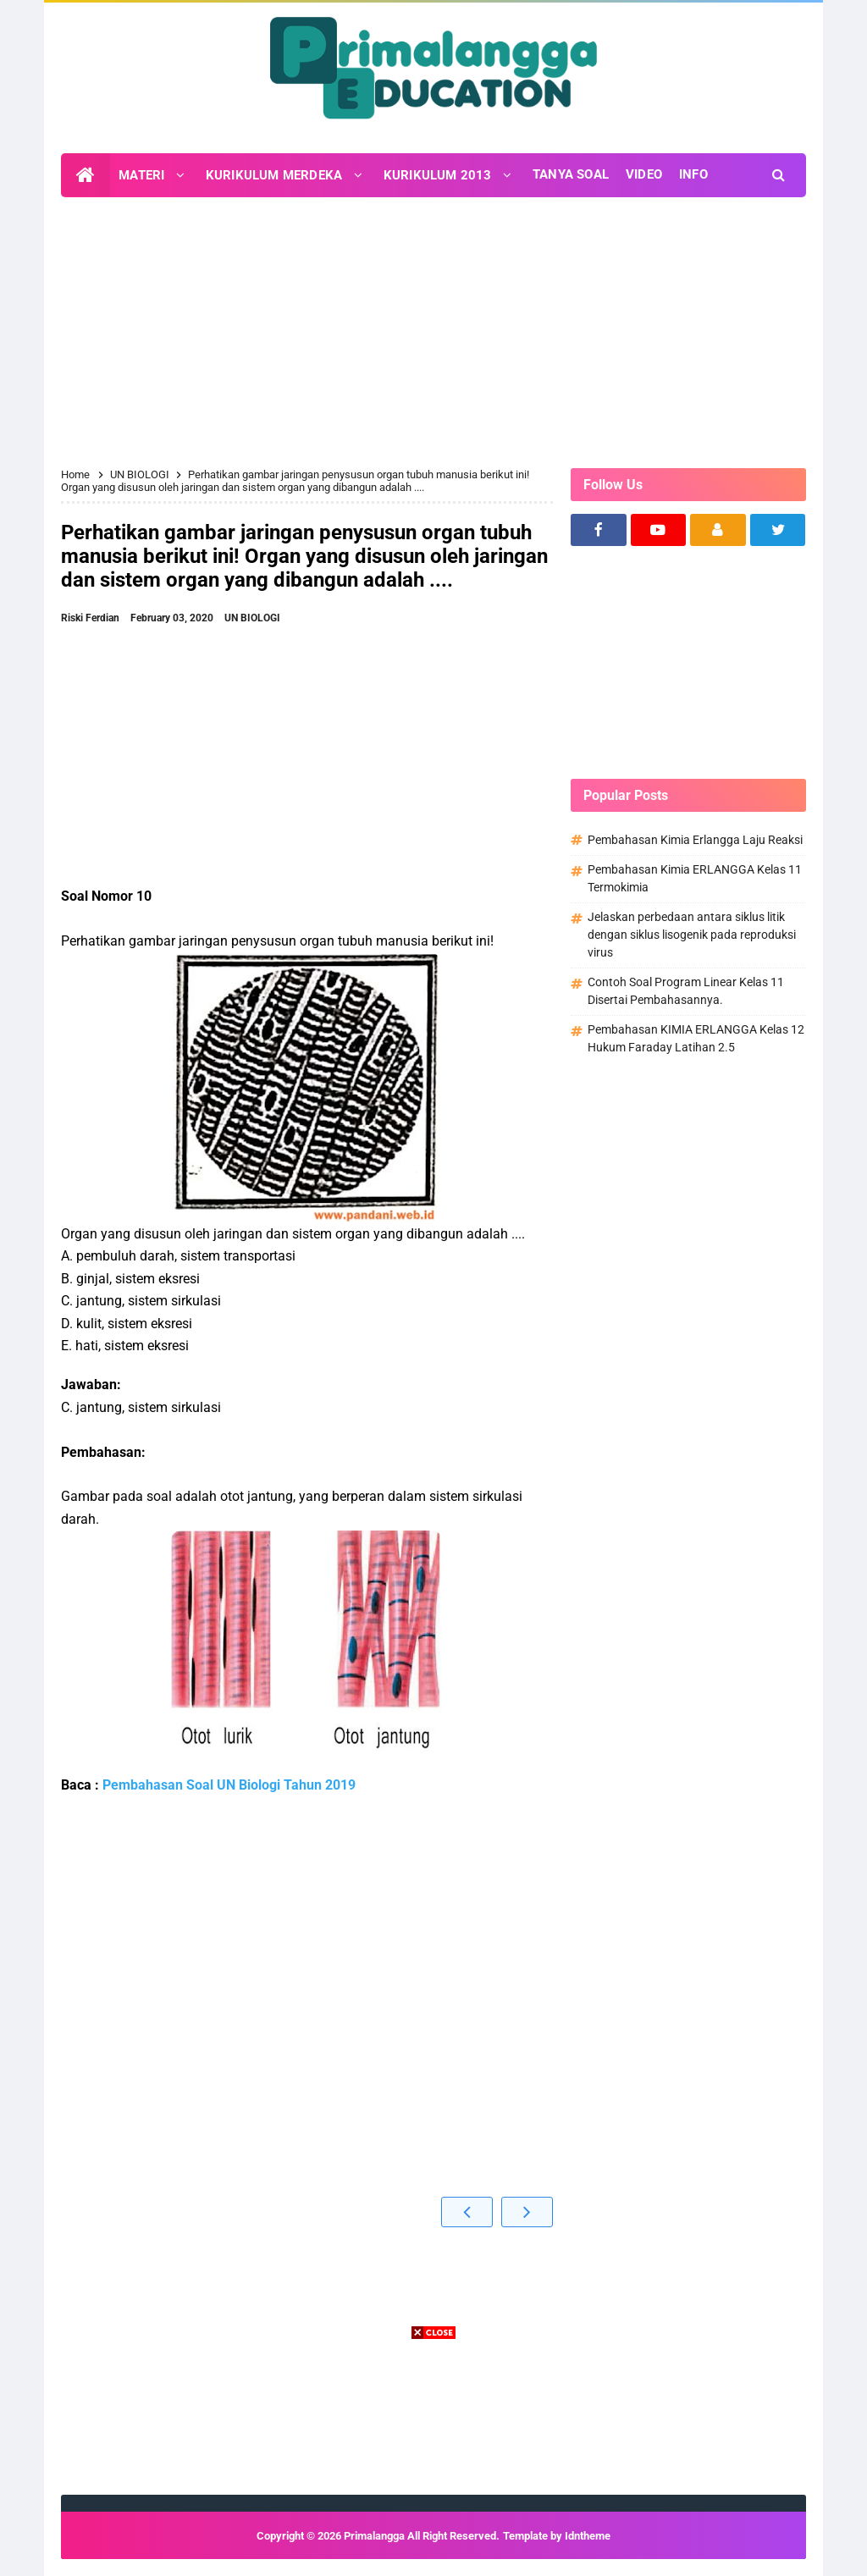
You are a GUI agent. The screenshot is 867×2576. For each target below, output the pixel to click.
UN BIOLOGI (252, 618)
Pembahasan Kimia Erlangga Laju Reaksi (695, 840)
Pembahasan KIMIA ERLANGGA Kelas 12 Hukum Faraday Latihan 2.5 (696, 1038)
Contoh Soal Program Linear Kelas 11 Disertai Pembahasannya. (686, 991)
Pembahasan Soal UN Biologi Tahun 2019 (229, 1785)
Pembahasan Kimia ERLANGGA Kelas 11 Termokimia (695, 878)
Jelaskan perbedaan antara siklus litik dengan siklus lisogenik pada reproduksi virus (692, 934)
